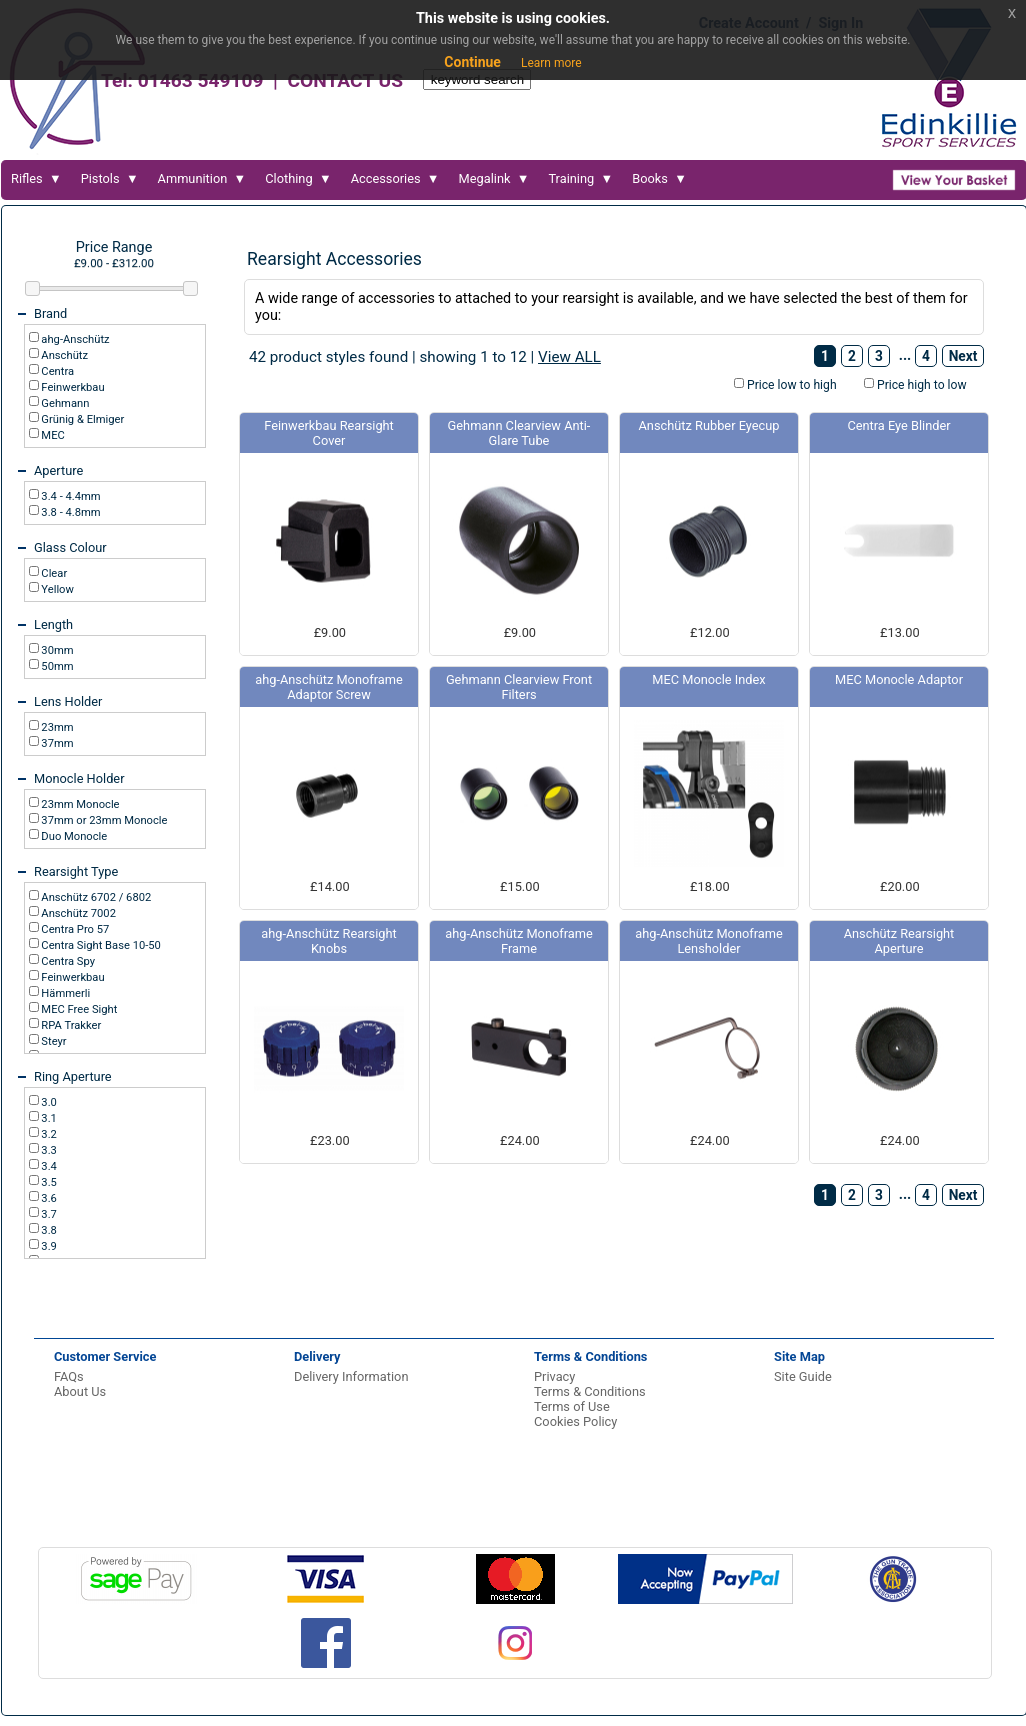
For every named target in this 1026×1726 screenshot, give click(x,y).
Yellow (56, 589)
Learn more (551, 63)
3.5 (48, 1182)
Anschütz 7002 (77, 913)
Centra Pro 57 (74, 929)
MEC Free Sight (78, 1009)
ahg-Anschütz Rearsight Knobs (328, 941)
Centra (57, 371)
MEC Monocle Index (708, 679)
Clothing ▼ (298, 178)
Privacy (554, 1376)
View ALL (569, 357)
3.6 (48, 1198)
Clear (53, 573)
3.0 (48, 1102)
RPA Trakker (70, 1025)
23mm (56, 727)
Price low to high (790, 385)
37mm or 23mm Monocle (103, 820)
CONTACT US (345, 80)
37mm (56, 743)
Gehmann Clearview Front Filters (519, 687)
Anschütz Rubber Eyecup (709, 425)
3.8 (48, 1230)
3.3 (48, 1150)
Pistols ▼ (110, 178)
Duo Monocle (73, 836)
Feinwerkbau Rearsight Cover (329, 433)
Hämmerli (65, 993)
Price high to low (920, 385)
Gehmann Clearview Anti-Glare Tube (519, 433)
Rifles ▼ (36, 178)
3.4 (48, 1166)
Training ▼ (580, 178)
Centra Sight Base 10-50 (100, 945)
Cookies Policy (575, 1421)
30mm (56, 650)
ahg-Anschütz (74, 339)
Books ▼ (659, 178)
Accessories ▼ (395, 178)
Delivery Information (351, 1376)
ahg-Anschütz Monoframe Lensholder (709, 941)
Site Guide (803, 1376)
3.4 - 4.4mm (70, 496)
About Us (80, 1391)
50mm (56, 666)
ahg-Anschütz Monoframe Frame (519, 941)
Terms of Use (572, 1406)
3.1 (48, 1118)
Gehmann (64, 403)
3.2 (48, 1134)
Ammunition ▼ (202, 178)
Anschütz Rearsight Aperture (899, 941)
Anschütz (63, 355)
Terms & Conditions (590, 1391)
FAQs (69, 1376)
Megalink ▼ (494, 178)
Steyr (53, 1041)
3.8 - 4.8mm (70, 512)
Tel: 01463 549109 (182, 80)
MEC (52, 435)
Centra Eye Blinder (898, 425)
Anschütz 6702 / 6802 (95, 897)
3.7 (48, 1214)
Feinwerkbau (72, 387)
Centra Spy (67, 961)
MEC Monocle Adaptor (899, 679)
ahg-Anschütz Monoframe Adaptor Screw (329, 687)
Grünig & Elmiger (82, 419)
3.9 (48, 1246)
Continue (472, 62)
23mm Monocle (79, 804)
